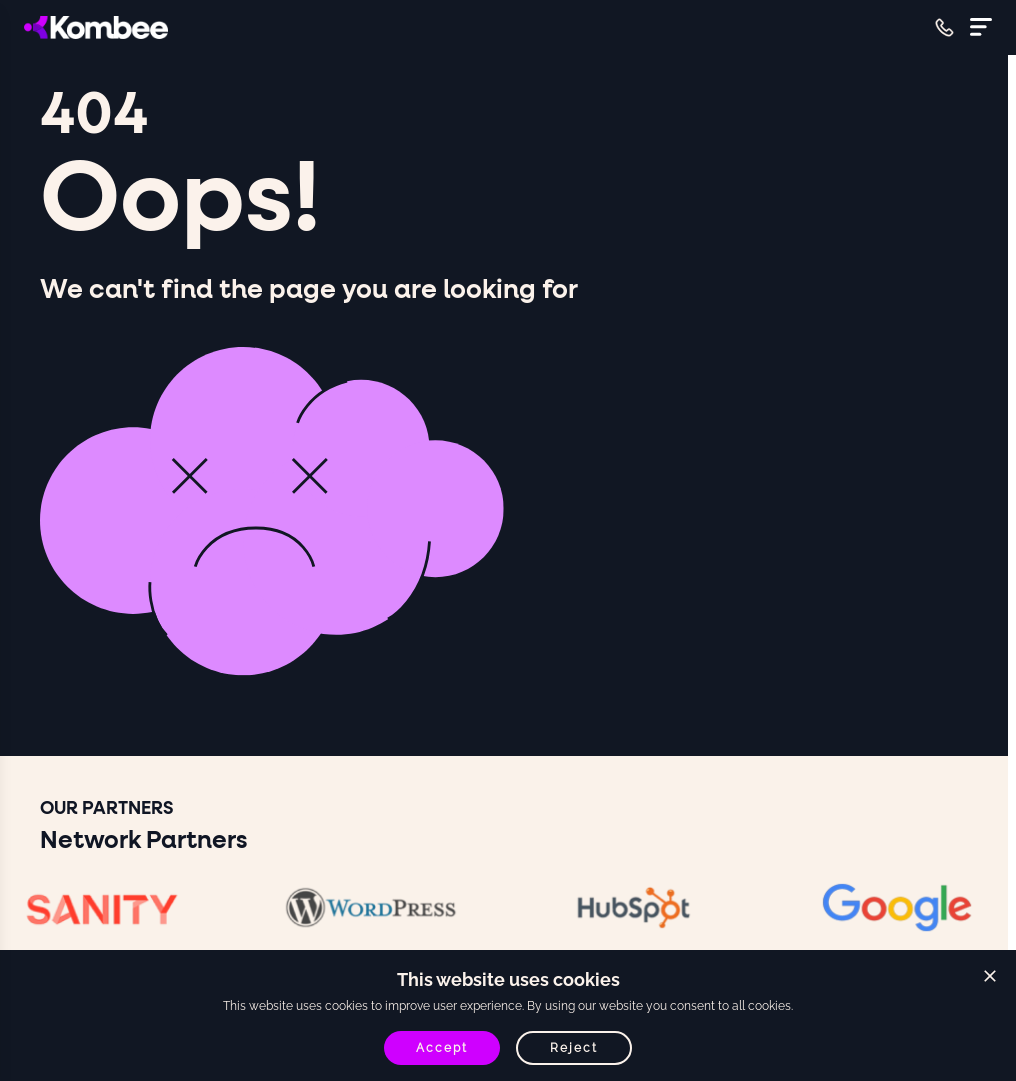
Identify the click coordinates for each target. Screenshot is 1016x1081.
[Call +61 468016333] (944, 27)
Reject (574, 1048)
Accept (442, 1048)
